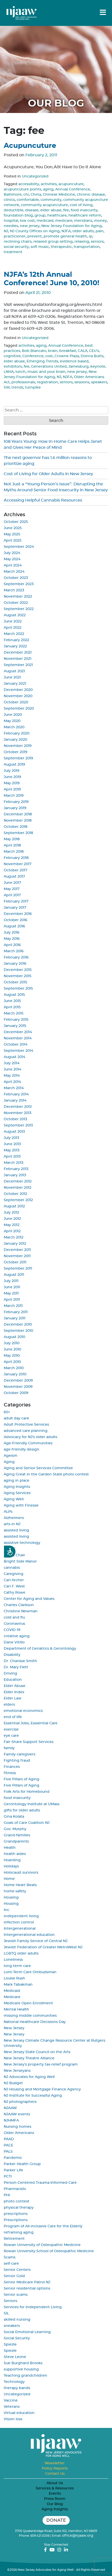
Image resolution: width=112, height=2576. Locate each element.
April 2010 (12, 1362)
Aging (9, 1462)
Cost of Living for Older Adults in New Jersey (48, 474)
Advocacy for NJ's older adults (30, 1437)
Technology (14, 2382)
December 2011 (17, 1250)
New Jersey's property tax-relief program (41, 2064)
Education (13, 1679)
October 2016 (15, 920)
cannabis (12, 1567)
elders (9, 1704)
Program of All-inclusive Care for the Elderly (43, 2226)
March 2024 (14, 571)
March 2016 (14, 951)
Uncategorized (35, 176)
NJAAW (10, 2108)
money (100, 221)
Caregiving (13, 1574)
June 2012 (12, 1219)
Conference (33, 356)
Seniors (10, 2301)
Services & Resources (55, 2488)
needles (11, 226)
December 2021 (18, 652)
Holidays (11, 1866)
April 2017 (12, 895)
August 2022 (15, 615)
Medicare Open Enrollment (28, 2003)
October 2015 (15, 982)
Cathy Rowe (14, 1592)
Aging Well (14, 1499)
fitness (10, 1773)
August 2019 (14, 764)
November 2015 (17, 976)
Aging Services (17, 1493)
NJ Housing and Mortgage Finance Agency (42, 2089)
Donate (56, 2520)
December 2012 (18, 1181)
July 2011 (11, 1281)
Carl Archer (14, 1580)
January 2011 (14, 1318)
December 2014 (18, 1032)
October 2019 (15, 752)
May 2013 (11, 1150)
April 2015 (12, 1007)
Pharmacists (15, 2189)
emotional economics (23, 1711)
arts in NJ (12, 1524)
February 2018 (16, 858)
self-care (11, 2263)
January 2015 (15, 1026)
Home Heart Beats (20, 1885)
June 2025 (13, 528)
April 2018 (12, 845)
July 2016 (11, 932)
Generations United (49, 366)
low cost (27, 221)
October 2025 (16, 522)
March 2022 (14, 634)
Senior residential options (27, 2288)
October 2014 (15, 1044)
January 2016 (15, 963)
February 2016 (16, 957)
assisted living (16, 1530)
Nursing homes (17, 2126)
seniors (97, 241)
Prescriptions (16, 2220)
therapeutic (61, 247)
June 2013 (12, 1144)
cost (49, 356)
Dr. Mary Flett (16, 1667)
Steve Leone (15, 2357)
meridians (83, 221)
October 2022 (16, 603)
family (9, 1748)
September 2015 (18, 988)
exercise (11, 1729)
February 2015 (16, 1019)
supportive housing (21, 2369)
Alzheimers (14, 1518)
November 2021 (17, 659)
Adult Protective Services (26, 1424)
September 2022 (19, 609)
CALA (82, 351)
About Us (55, 2483)
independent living (21, 1916)
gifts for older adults (22, 1810)
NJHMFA (11, 2120)
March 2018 (14, 851)
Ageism (10, 1455)
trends (17, 387)
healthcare (57, 215)
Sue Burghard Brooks (23, 2363)
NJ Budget (13, 2083)
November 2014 (18, 1038)
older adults (83, 231)
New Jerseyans (17, 2070)
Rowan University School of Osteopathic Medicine (49, 2251)
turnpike (33, 387)
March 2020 (14, 727)
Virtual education (19, 2413)
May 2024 (12, 559)
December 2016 (18, 914)
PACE (8, 2145)
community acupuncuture (44, 205)
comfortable (28, 200)
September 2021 (18, 665)
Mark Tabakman (18, 1984)
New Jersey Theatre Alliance (29, 2058)
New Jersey (14, 2028)
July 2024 (12, 553)
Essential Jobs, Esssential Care (30, 1723)
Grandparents (16, 1841)
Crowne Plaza (67, 356)
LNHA (9, 372)
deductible (13, 210)
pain (100, 231)
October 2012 (15, 1194)
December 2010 (18, 1324)
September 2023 (19, 584)
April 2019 (12, 789)
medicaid (45, 221)
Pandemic (13, 2158)
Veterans (12, 2406)
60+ (7, 1412)
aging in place (16, 1480)
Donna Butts (92, 356)
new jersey (30, 226)
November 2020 (18, 696)
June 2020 (13, 715)
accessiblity (28, 184)
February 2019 (16, 802)
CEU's (94, 351)
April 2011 (12, 1299)
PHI (7, 2195)
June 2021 (12, 677)
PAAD (9, 2139)
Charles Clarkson (19, 1605)
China (36, 194)
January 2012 (15, 1243)
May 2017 (11, 889)
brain (52, 351)
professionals (23, 382)
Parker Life (13, 2170)
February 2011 (16, 1312)
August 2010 (14, 1337)
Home (9, 1879)
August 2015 (14, 995)
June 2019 (12, 777)
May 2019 (12, 783)
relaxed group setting (53, 241)
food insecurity (84, 210)
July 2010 (11, 1343)
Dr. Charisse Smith (20, 1661)
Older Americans (19, 2133)
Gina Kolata (14, 1816)
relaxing (81, 241)
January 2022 (15, 646)
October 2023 (16, 578)
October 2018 (15, 827)
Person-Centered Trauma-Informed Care (40, 2182)
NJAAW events (17, 2114)
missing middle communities (30, 2015)
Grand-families (17, 1835)
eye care (11, 1735)
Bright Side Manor (20, 1561)
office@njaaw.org (77, 2535)
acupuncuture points (22, 189)
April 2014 (12, 1082)
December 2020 (18, 690)
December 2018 (18, 814)
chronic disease (91, 194)
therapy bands (17, 2388)
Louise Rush (14, 1978)
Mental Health (16, 2009)
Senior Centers (17, 2270)
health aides (15, 1854)
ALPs (8, 1511)
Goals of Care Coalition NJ (27, 1823)
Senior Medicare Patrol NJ (27, 2282)
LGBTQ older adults (21, 1953)
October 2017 (15, 870)
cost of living (81, 205)
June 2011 (12, 1287)
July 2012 (11, 1212)
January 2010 (15, 1374)
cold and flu (14, 1617)
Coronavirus (14, 1623)
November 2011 (17, 1256)
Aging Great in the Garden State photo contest (46, 1474)
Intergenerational (20, 1928)
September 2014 (18, 1051)
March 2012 (13, 1237)
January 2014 (15, 1100)
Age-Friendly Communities (28, 1443)
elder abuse (50, 210)
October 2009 (16, 1393)
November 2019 (18, 746)
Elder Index (14, 1692)
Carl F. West (14, 1586)
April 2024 (13, 565)
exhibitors (13, 366)
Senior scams (16, 2294)
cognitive (12, 356)
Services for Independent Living (33, 2307)
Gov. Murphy (15, 1829)
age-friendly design (21, 1449)
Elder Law (12, 1698)
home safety (15, 1891)
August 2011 (14, 1275)
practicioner (15, 236)
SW (7, 387)
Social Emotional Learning (27, 2332)
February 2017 (16, 901)
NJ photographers (20, 2102)
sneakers (12, 2326)
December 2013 (18, 1107)
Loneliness (13, 1959)
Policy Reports (55, 2468)
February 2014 (16, 1094)
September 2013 (18, 1125)
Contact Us (55, 2473)
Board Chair (14, 1555)
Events (55, 2493)
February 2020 (16, 733)
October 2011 (15, 1262)
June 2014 (12, 1069)
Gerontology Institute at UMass (31, 1804)
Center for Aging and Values (29, 1599)
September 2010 (18, 1331)
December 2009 (18, 1380)
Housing (11, 1897)
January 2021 (15, 683)
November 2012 (17, 1187)
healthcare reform (84, 215)
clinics (9, 200)
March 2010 (14, 1368)
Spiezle (10, 2344)
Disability (12, 1655)
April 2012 (12, 1231)
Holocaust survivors (21, 1872)
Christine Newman (21, 1611)
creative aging (17, 1636)
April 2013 (12, 1156)
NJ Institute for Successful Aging (33, 2095)
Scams (9, 2257)
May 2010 (12, 1355)
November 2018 (18, 820)
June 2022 (13, 621)
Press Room (54, 2499)
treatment (13, 252)
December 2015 (18, 970)
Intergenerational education (29, 1935)
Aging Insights (17, 1487)
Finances (12, 1767)
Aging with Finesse (21, 1505)
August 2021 (14, 671)
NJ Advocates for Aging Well (29, 2077)
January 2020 (15, 739)
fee (66, 210)
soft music (40, 247)
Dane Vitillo (14, 1642)
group (40, 215)
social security (16, 247)
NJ (6, 231)
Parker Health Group (22, 2164)
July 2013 (11, 1138)
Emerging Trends (42, 361)
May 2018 (12, 839)
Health (10, 1847)
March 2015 (13, 1013)
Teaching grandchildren (25, 2375)
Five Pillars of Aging (21, 1779)
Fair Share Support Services (29, 1742)
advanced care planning (26, 1431)
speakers (99, 382)
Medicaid (12, 1991)
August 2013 (14, 1131)
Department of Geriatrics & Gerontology (40, 1648)
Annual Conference (72, 189)
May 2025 (12, 534)
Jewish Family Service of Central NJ (35, 1941)
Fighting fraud (17, 1760)
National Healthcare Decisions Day (35, 2022)
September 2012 (18, 1200)
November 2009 (18, 1387)
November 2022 (18, 596)
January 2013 (15, 1175)
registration (47, 382)
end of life (13, 1717)
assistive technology (22, 1543)
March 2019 (14, 795)
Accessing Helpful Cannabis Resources (43, 500)
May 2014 (12, 1075)
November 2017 (17, 864)
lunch (20, 372)
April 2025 (12, 540)
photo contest (16, 2201)
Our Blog (55, 2504)
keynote (97, 366)
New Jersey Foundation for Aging (71, 226)
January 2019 (15, 808)
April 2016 (12, 945)
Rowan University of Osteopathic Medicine (42, 2245)
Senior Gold (14, 2276)
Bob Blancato (34, 351)
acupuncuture (71, 184)
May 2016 (12, 939)
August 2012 (14, 1206)
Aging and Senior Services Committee (38, 1468)
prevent (34, 236)
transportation (87, 247)
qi (90, 236)
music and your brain (46, 372)
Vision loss (13, 2419)
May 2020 (12, 721)
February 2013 (16, 1169)
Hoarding (12, 1860)
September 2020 (19, 708)
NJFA (66, 231)
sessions (81, 382)
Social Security (17, 2338)
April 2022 (12, 627)
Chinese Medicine (59, 194)
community (51, 200)
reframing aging (19, 2232)
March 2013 (13, 1163)
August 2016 (14, 926)
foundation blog (18, 215)
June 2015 (12, 1001)
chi (26, 194)
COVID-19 (12, 1630)
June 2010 (12, 1349)
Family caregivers (19, 1754)
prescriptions (16, 2214)
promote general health (65, 236)
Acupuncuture (30, 145)
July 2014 (11, 1063)
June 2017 (12, 883)
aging (48, 189)
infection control (19, 1922)
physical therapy (19, 2207)
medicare (63, 221)
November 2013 (17, 1113)
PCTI (8, 2176)
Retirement (14, 2238)
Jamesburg (78, 366)
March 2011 (13, 1306)
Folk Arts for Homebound (27, 1791)
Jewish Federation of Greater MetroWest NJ (43, 1947)
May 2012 (11, 1225)
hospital (11, 221)
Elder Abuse (14, 1686)
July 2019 (11, 771)
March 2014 (14, 1088)
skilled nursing (17, 2319)
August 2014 (14, 1057)
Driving (10, 1673)
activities (49, 184)
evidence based (74, 361)
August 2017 (14, 876)
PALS (8, 2151)
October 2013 (15, 1119)
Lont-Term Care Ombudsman (30, 1972)
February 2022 (16, 640)
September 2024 (19, 547)
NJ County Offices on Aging (35, 231)
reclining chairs (18, 241)
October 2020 (16, 702)
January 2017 (15, 907)
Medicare (12, 1997)
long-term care (17, 1966)
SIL (6, 2313)
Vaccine (11, 2400)
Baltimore (13, 194)
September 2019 (18, 758)
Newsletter (55, 2463)
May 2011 (11, 1293)
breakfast (67, 351)
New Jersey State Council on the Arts (37, 2052)
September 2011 (18, 1268)
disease (32, 210)
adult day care (16, 1418)
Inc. (7, 1910)
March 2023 (14, 590)
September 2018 (18, 833)
